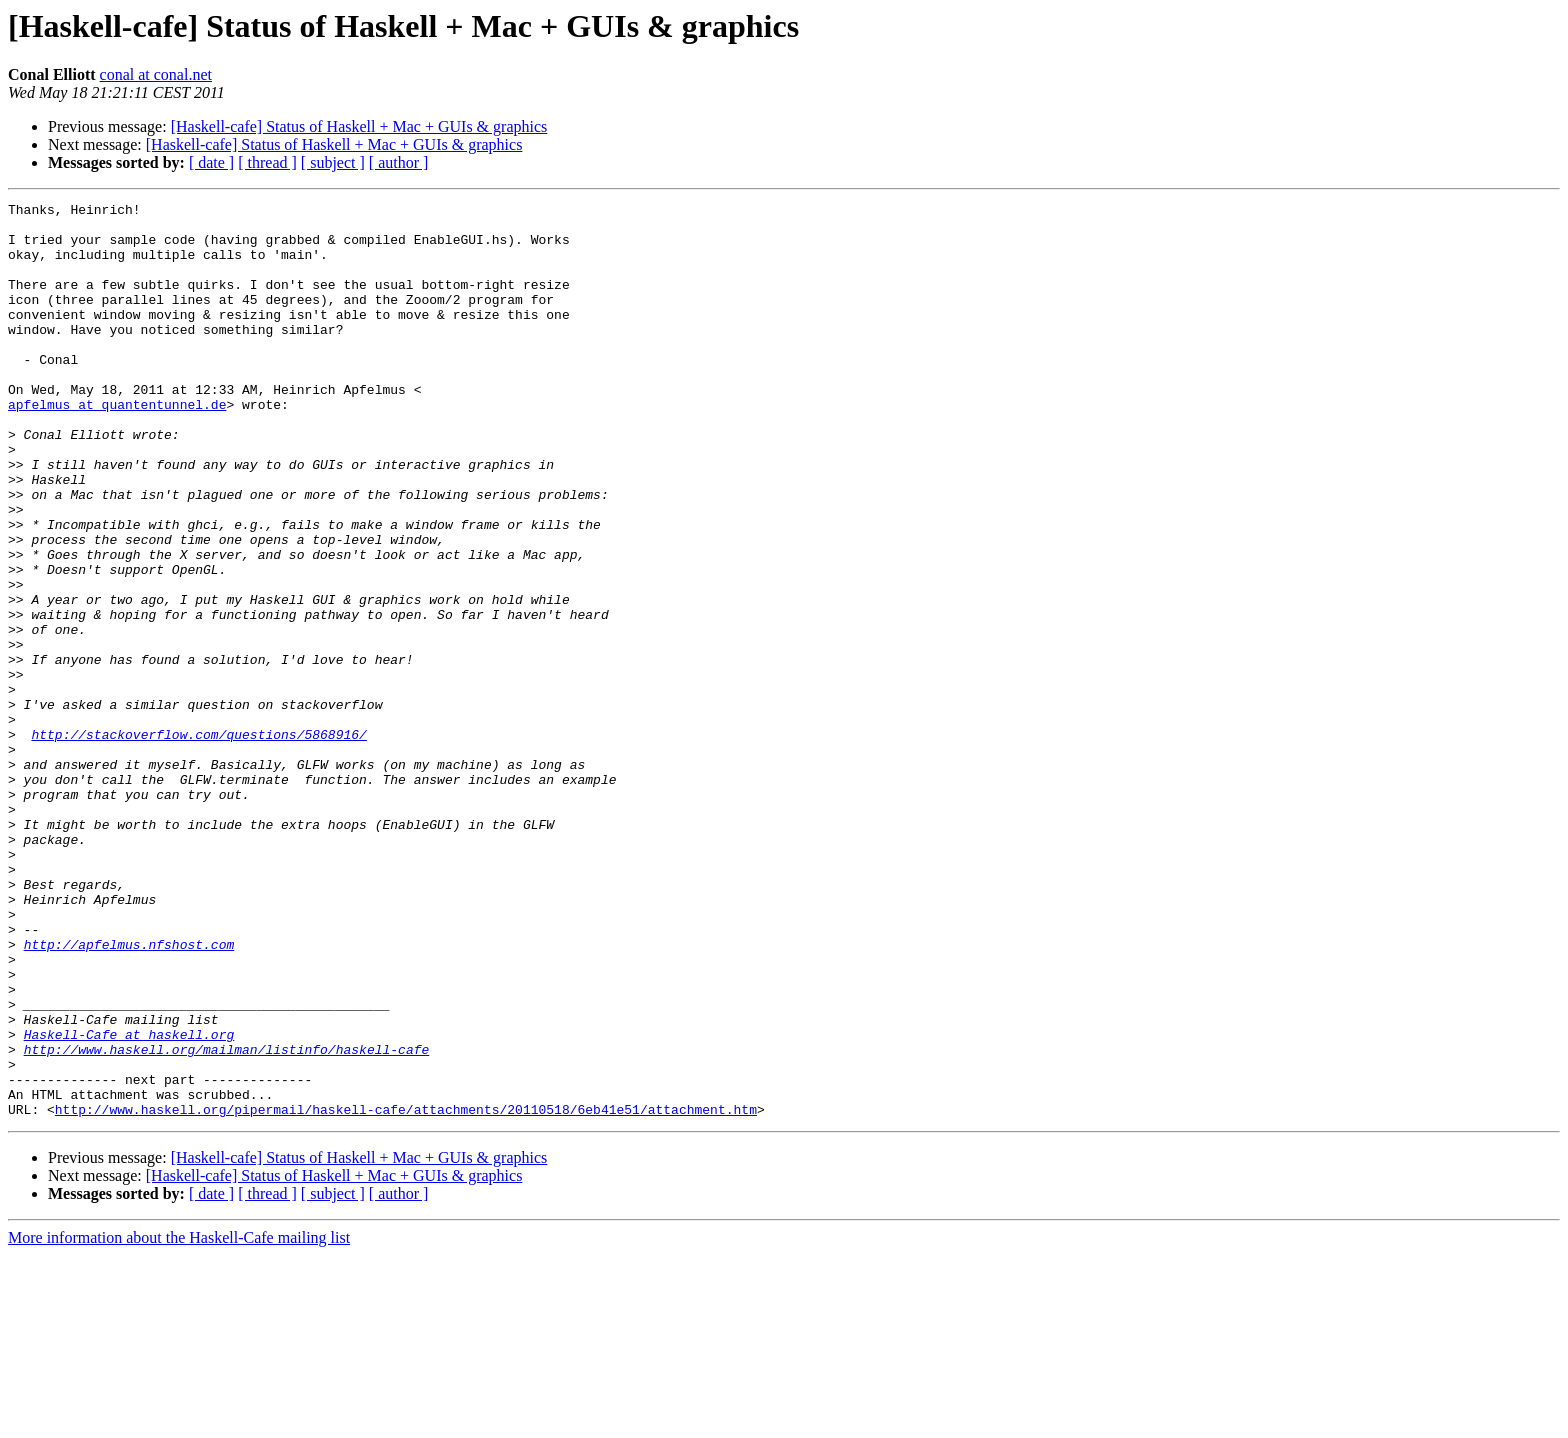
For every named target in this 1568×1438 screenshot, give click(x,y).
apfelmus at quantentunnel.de (117, 446)
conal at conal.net (156, 74)
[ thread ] (267, 162)
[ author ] (399, 162)
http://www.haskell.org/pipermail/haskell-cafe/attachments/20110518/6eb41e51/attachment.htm (406, 1292)
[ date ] (211, 162)
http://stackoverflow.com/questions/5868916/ (198, 842)
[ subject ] (333, 162)
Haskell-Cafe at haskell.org (129, 1202)
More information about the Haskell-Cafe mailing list (179, 1420)
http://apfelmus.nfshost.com (129, 1094)
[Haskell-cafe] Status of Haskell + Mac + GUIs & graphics (359, 126)
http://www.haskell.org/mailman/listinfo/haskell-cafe (227, 1220)
